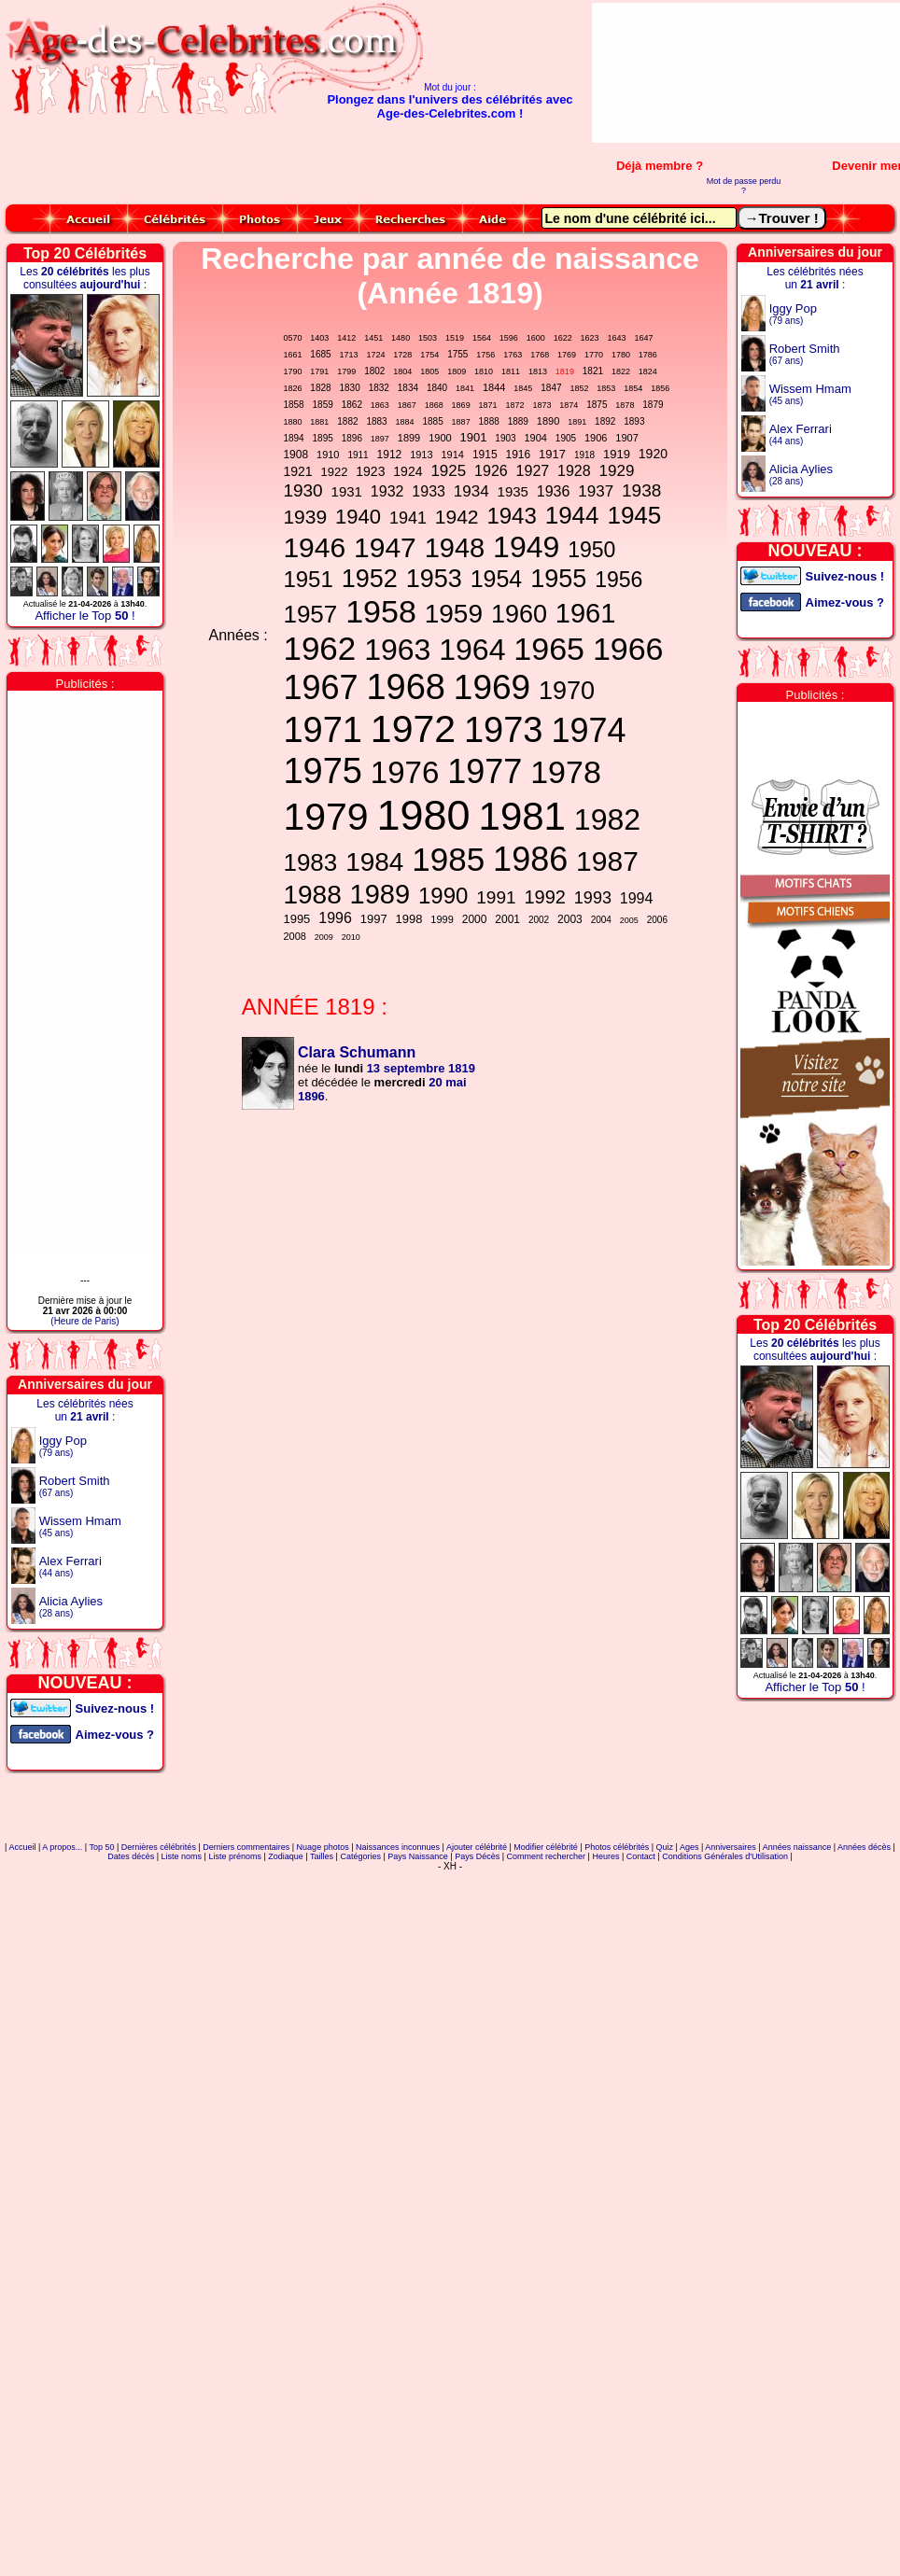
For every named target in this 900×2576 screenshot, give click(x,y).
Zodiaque (285, 1856)
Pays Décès (477, 1856)
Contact (640, 1856)
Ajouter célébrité (476, 1847)
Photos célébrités (616, 1847)
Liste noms (182, 1856)
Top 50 (101, 1847)
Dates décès (130, 1856)
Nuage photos (323, 1847)
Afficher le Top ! (84, 616)
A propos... (62, 1847)
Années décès (864, 1847)
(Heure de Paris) (84, 1321)
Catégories (360, 1856)
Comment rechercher (546, 1856)
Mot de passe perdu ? (744, 185)
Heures (605, 1856)
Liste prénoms (234, 1856)
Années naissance (797, 1847)
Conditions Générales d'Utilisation (725, 1856)
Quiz (665, 1847)
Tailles (321, 1856)
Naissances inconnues (398, 1847)
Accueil (21, 1847)
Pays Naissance (417, 1856)
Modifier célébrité (545, 1847)
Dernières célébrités (158, 1847)
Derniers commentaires (246, 1847)
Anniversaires (730, 1847)
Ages (689, 1847)
